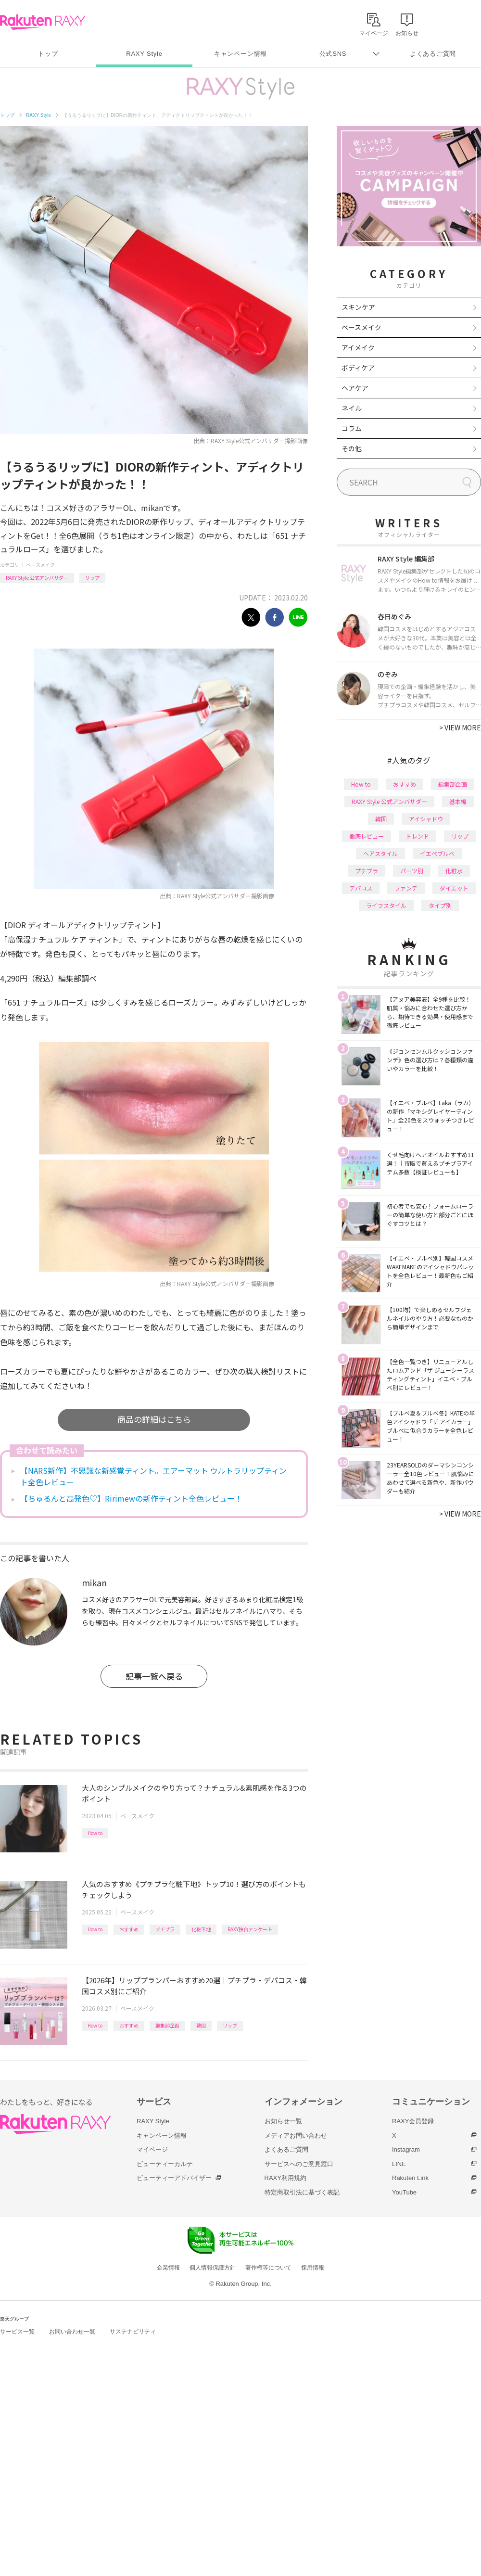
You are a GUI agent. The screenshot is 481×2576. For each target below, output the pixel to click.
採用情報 (312, 2267)
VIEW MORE (460, 727)
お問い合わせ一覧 (72, 2331)
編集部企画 (167, 2025)
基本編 (458, 801)
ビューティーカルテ (165, 2164)
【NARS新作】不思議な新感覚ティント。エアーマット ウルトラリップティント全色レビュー (153, 1476)
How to (95, 1832)
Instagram (406, 2149)
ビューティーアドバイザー (174, 2177)
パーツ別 (411, 871)
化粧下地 (201, 1929)
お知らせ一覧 (283, 2121)
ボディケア (358, 367)
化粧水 (454, 871)
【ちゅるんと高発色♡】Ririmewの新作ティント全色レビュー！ (131, 1498)
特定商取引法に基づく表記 (302, 2192)
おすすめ (129, 1929)
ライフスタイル (386, 905)
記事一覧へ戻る (154, 1676)
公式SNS (333, 53)
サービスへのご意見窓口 (299, 2164)
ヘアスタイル (380, 853)
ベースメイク (40, 564)
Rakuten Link (410, 2177)
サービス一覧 (17, 2331)
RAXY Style (144, 53)
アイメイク (358, 347)
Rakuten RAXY (42, 22)
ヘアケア (355, 388)
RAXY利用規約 (285, 2177)
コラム (352, 428)
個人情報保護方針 (213, 2267)
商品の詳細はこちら (154, 1419)
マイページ (152, 2149)
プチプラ (165, 1929)
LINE (399, 2164)
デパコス (360, 888)
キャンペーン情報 (240, 53)
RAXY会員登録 (413, 2121)
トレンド (417, 836)
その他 (352, 448)
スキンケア (358, 307)
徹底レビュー (366, 836)
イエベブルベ (437, 853)
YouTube (404, 2192)
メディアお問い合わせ (296, 2135)
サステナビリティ (133, 2331)
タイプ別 (440, 905)
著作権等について (268, 2267)
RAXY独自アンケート (250, 1929)
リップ (92, 577)
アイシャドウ (426, 819)
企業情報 (168, 2267)
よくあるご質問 (433, 53)
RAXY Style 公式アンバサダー (37, 577)
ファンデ (406, 888)
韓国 (201, 2025)
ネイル (352, 408)
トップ (48, 53)
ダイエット (454, 888)
